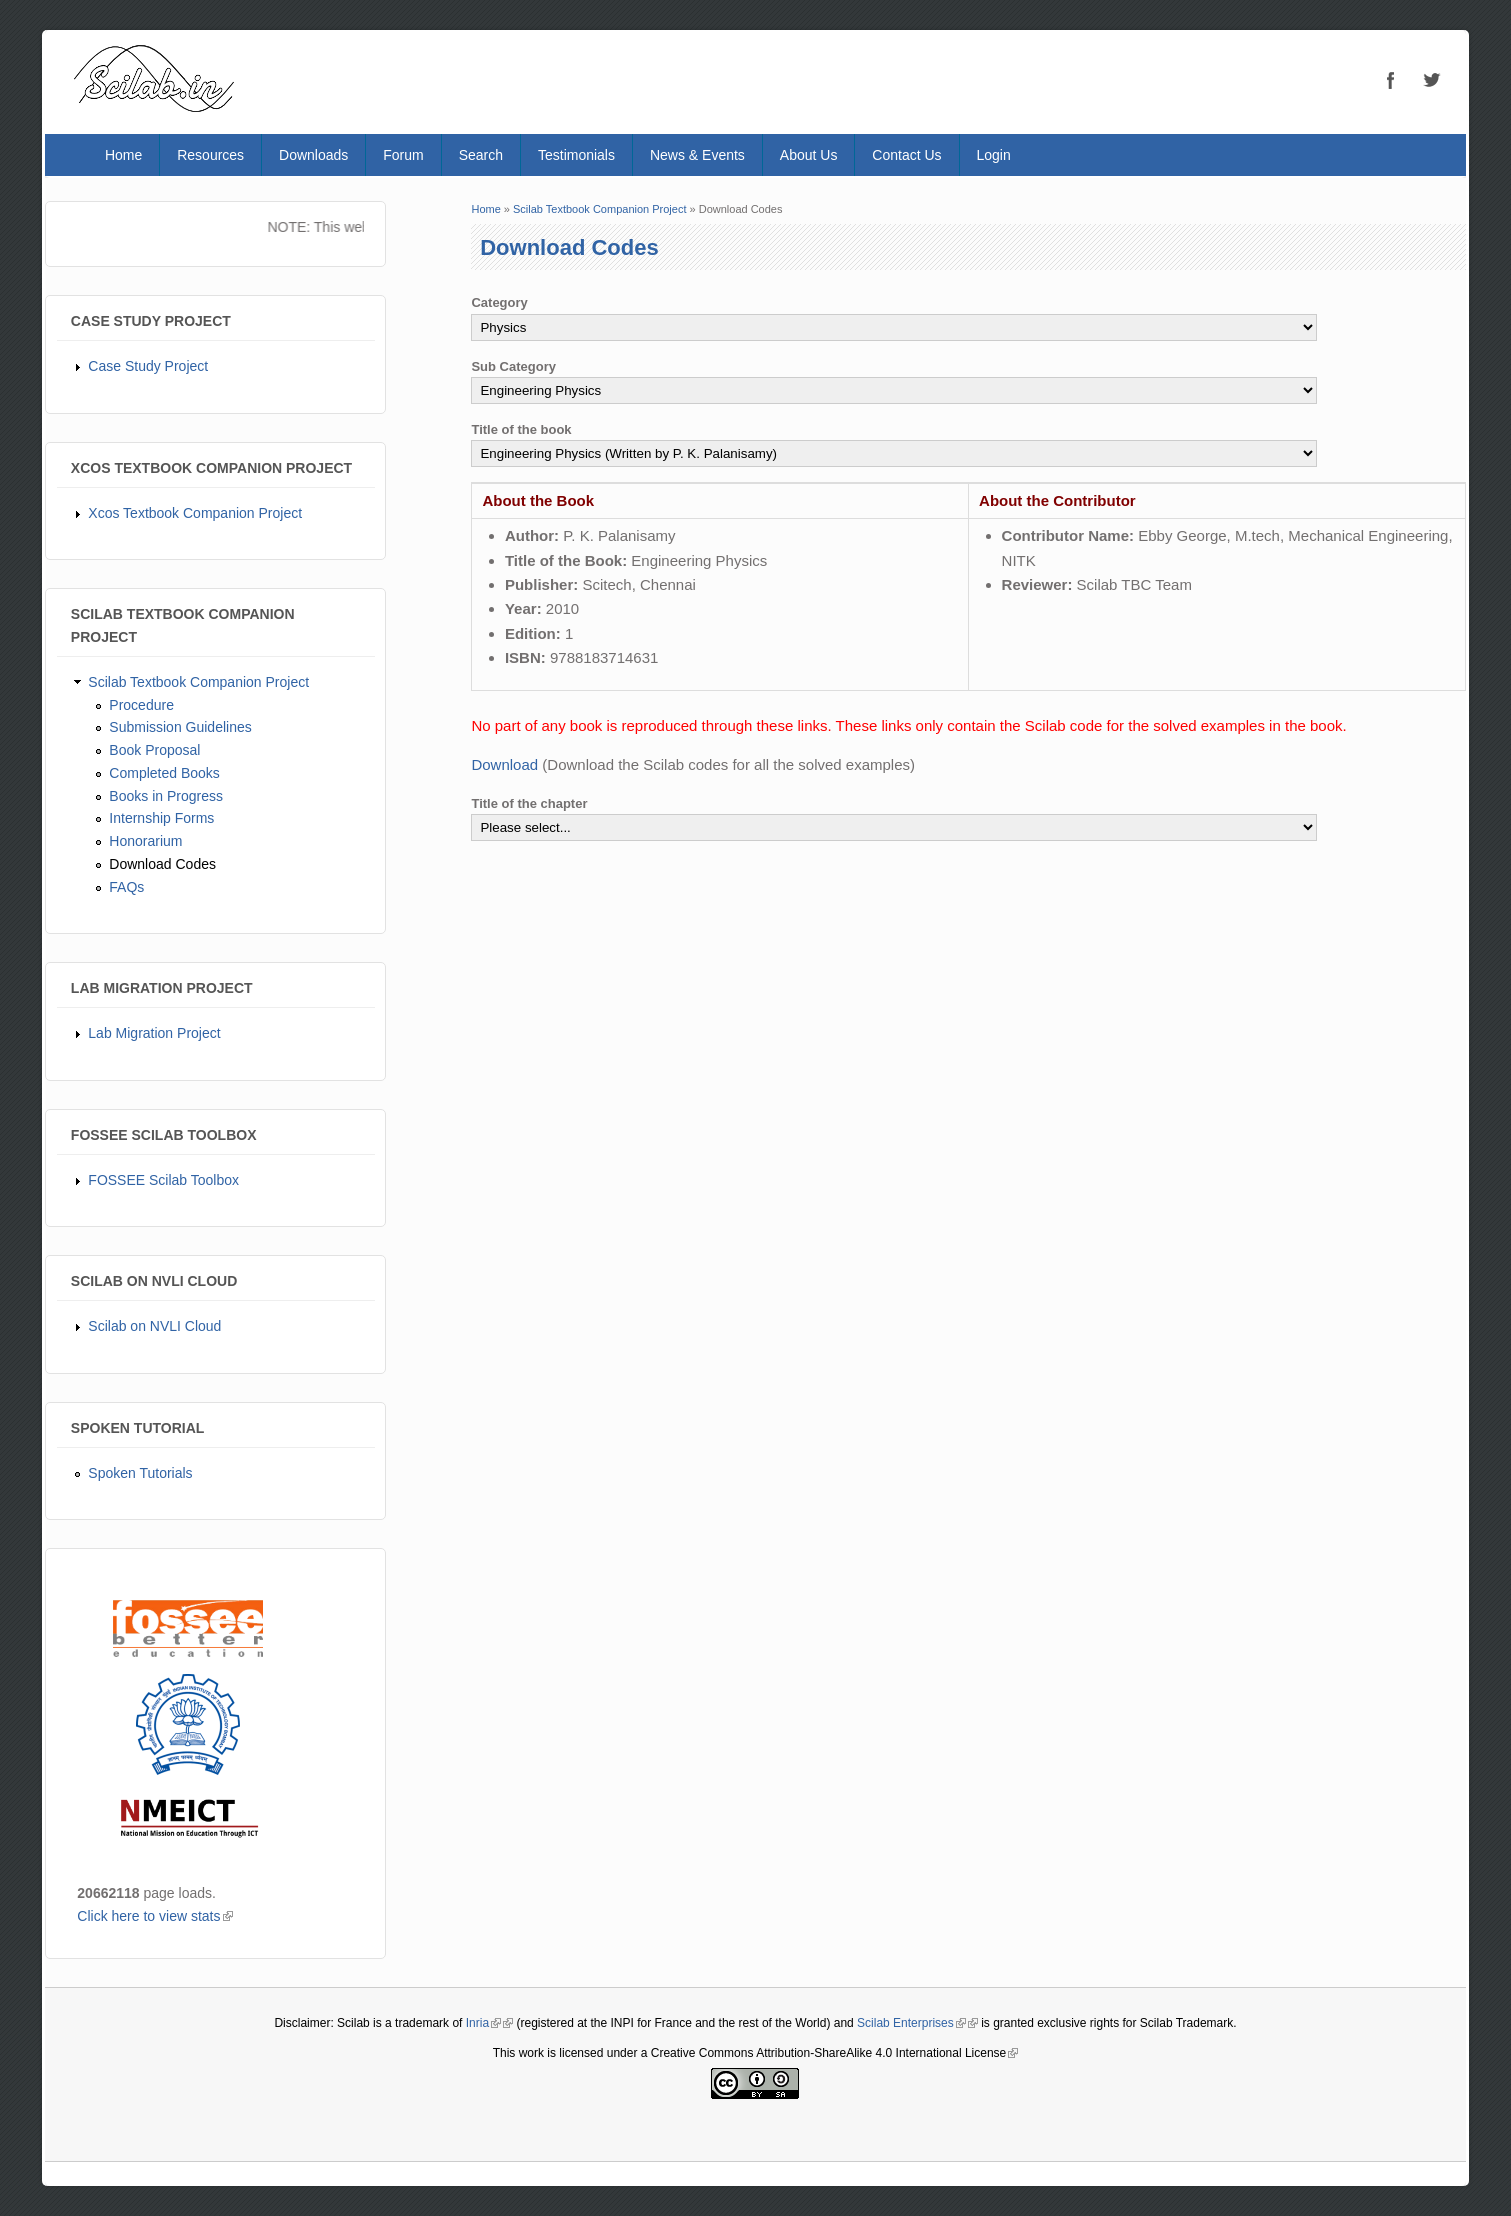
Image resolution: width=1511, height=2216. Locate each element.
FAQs (126, 887)
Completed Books (164, 773)
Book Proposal (154, 750)
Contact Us (906, 155)
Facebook (1391, 80)
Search (481, 155)
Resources (210, 155)
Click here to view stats (154, 1916)
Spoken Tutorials (140, 1473)
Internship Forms (161, 818)
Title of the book (521, 429)
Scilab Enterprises (911, 2023)
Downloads (313, 155)
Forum (403, 155)
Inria (483, 2023)
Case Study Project (148, 366)
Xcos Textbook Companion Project (195, 513)
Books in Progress (166, 796)
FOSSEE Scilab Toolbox (163, 1180)
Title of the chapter (529, 803)
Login (994, 155)
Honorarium (145, 841)
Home (123, 155)
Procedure (141, 705)
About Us (809, 155)
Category (499, 302)
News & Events (697, 155)
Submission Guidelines (180, 727)
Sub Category (513, 366)
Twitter (1431, 80)
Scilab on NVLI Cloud (154, 1326)
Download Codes (162, 864)
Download (504, 764)
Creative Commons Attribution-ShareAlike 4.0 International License (835, 2053)
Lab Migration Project (154, 1033)
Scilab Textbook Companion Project (198, 682)
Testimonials (576, 155)
